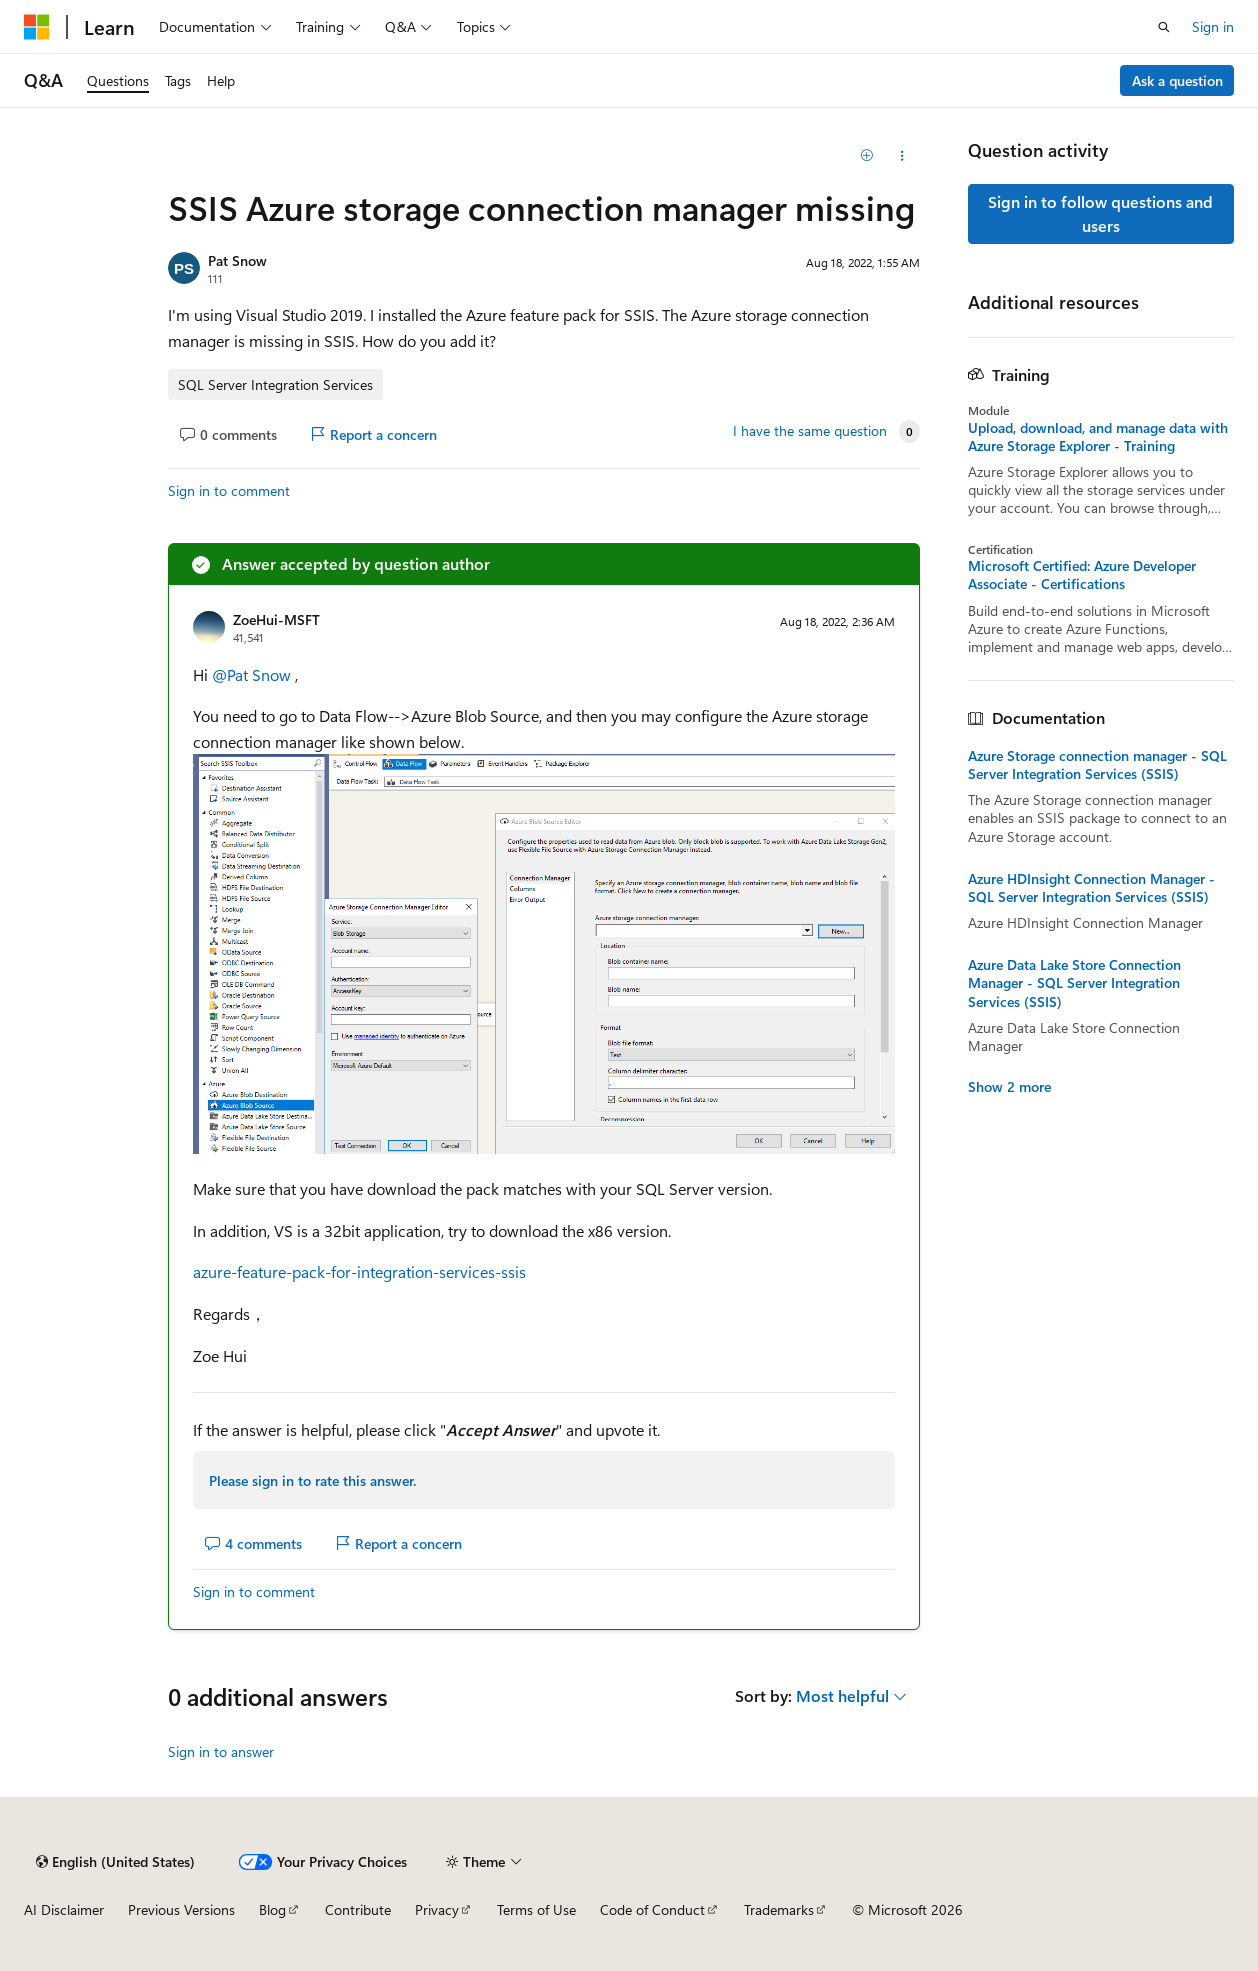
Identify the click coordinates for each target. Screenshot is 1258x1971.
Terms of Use (536, 1909)
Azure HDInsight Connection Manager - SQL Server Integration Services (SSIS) (1091, 888)
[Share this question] (901, 156)
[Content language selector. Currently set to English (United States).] (115, 1862)
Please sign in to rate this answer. (312, 1480)
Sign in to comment (229, 490)
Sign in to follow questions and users (1100, 213)
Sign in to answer (221, 1751)
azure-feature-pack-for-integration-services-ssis (359, 1271)
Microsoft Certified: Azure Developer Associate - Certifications (1082, 575)
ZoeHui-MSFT (276, 619)
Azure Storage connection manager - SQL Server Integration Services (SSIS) (1097, 765)
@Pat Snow (253, 674)
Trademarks (779, 1909)
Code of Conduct (652, 1909)
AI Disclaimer (64, 1909)
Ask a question (1177, 80)
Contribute (358, 1909)
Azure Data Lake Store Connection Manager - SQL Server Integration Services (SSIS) (1074, 983)
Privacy (437, 1909)
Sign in (1213, 26)
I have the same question (810, 431)
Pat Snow (237, 260)
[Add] (866, 156)
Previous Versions (181, 1909)
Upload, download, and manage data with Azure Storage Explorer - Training (1098, 437)
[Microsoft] (37, 27)
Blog (272, 1909)
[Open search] (1164, 27)
